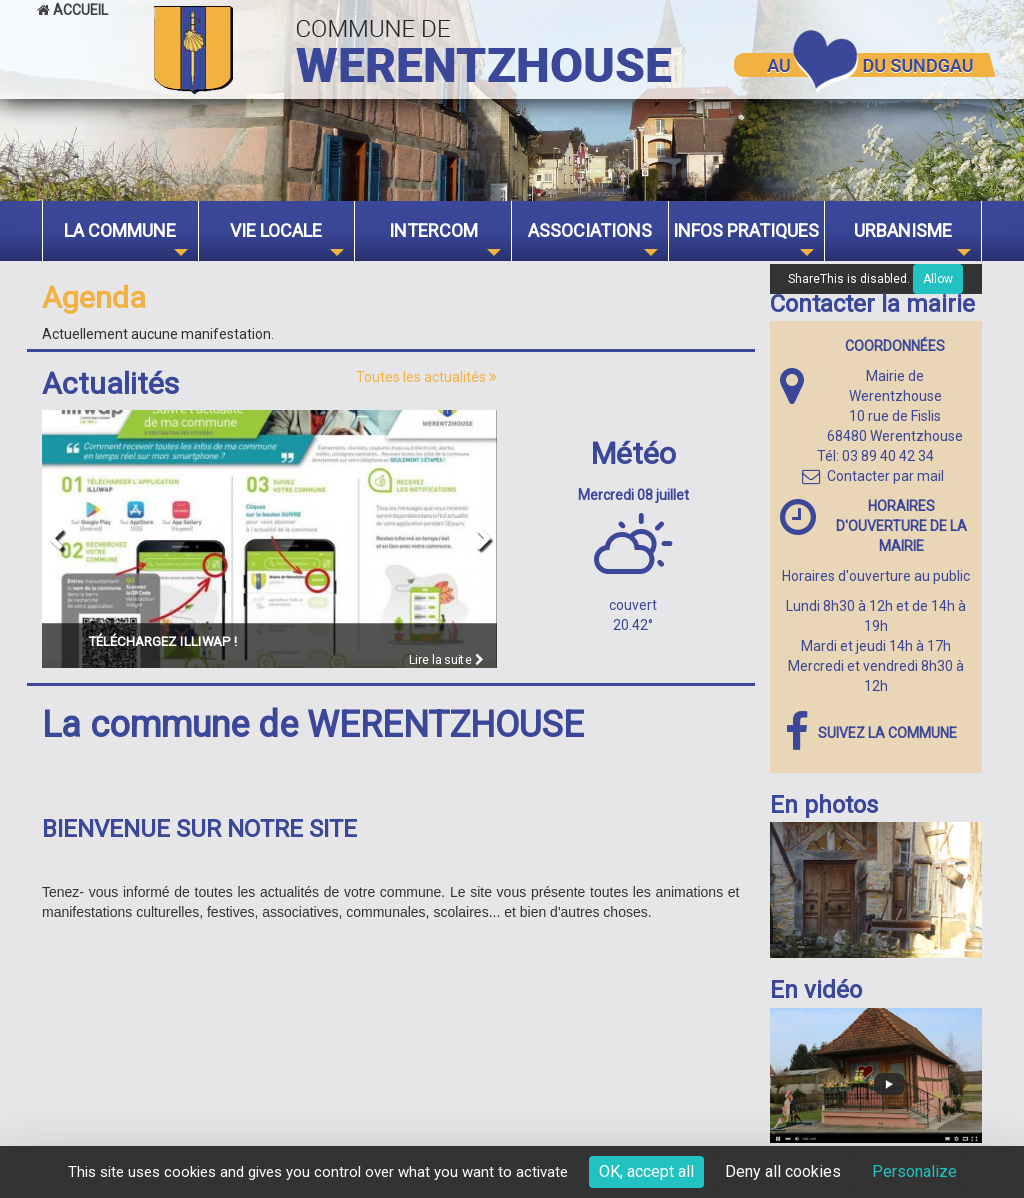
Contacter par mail (873, 476)
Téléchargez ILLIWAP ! (163, 640)
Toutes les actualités (426, 377)
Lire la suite (446, 659)
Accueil (72, 10)
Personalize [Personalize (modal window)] (914, 1171)
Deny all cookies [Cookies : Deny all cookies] (783, 1171)
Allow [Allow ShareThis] (938, 279)
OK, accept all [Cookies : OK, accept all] (646, 1171)
